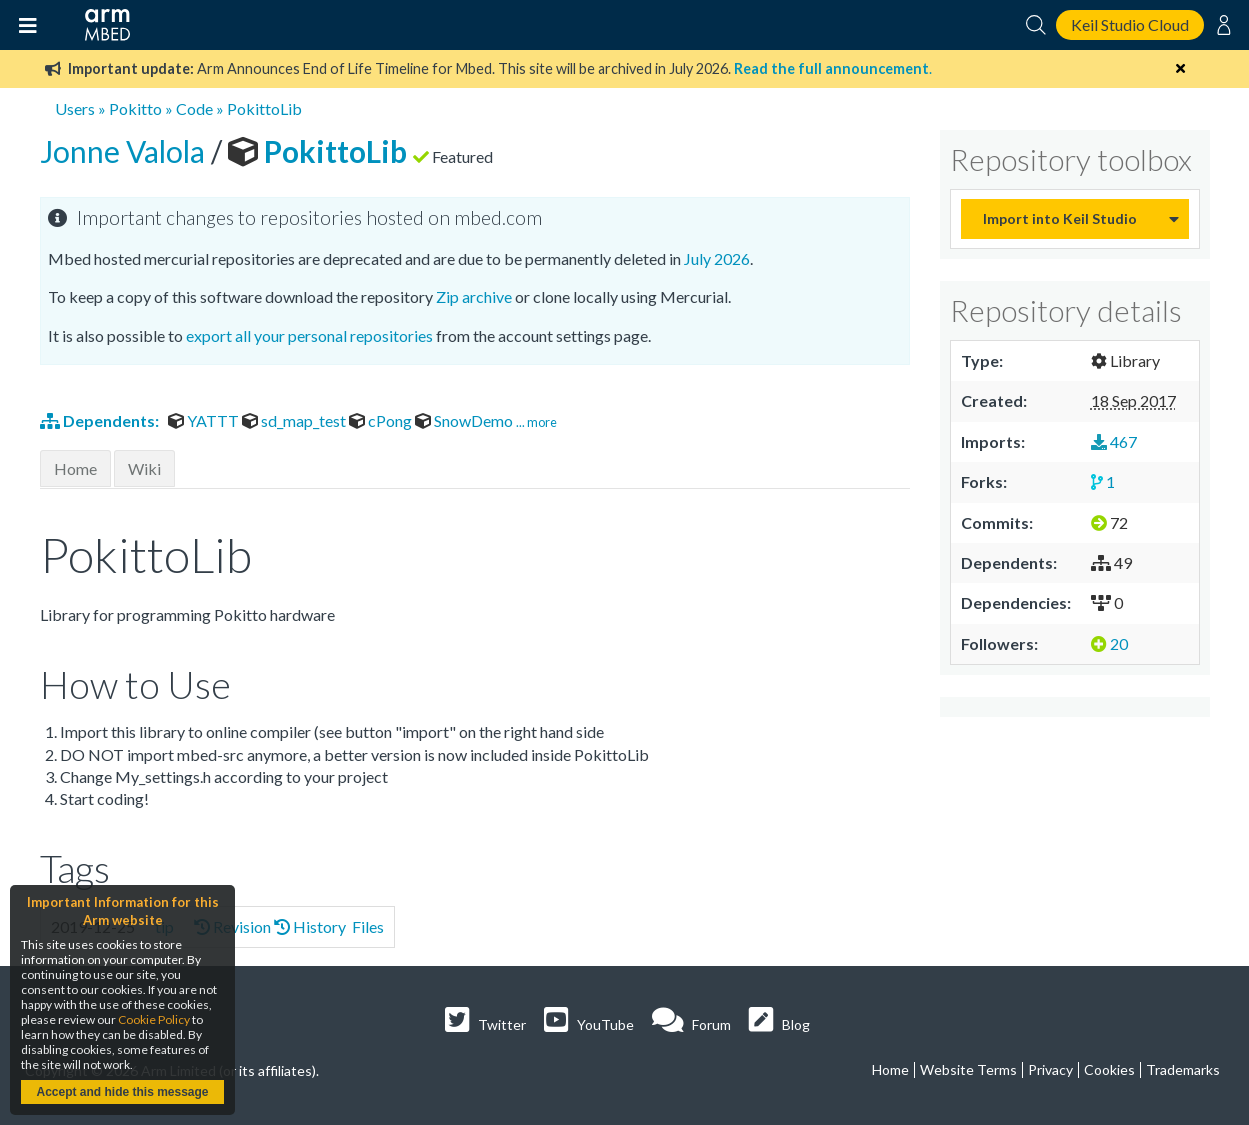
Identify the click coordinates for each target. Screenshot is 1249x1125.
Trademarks (1183, 1069)
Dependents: (101, 420)
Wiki (144, 468)
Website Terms (968, 1069)
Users (75, 108)
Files (366, 926)
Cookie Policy (154, 1019)
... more (536, 422)
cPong (382, 420)
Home (75, 468)
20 (1109, 643)
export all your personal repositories (309, 335)
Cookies (1109, 1069)
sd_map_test (295, 420)
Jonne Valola (125, 151)
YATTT (205, 420)
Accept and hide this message (122, 1092)
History (310, 926)
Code (194, 108)
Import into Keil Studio (1060, 218)
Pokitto (135, 108)
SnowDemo (465, 420)
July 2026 (717, 258)
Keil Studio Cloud (1130, 24)
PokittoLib (264, 108)
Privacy (1050, 1069)
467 (1114, 441)
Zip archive (474, 296)
